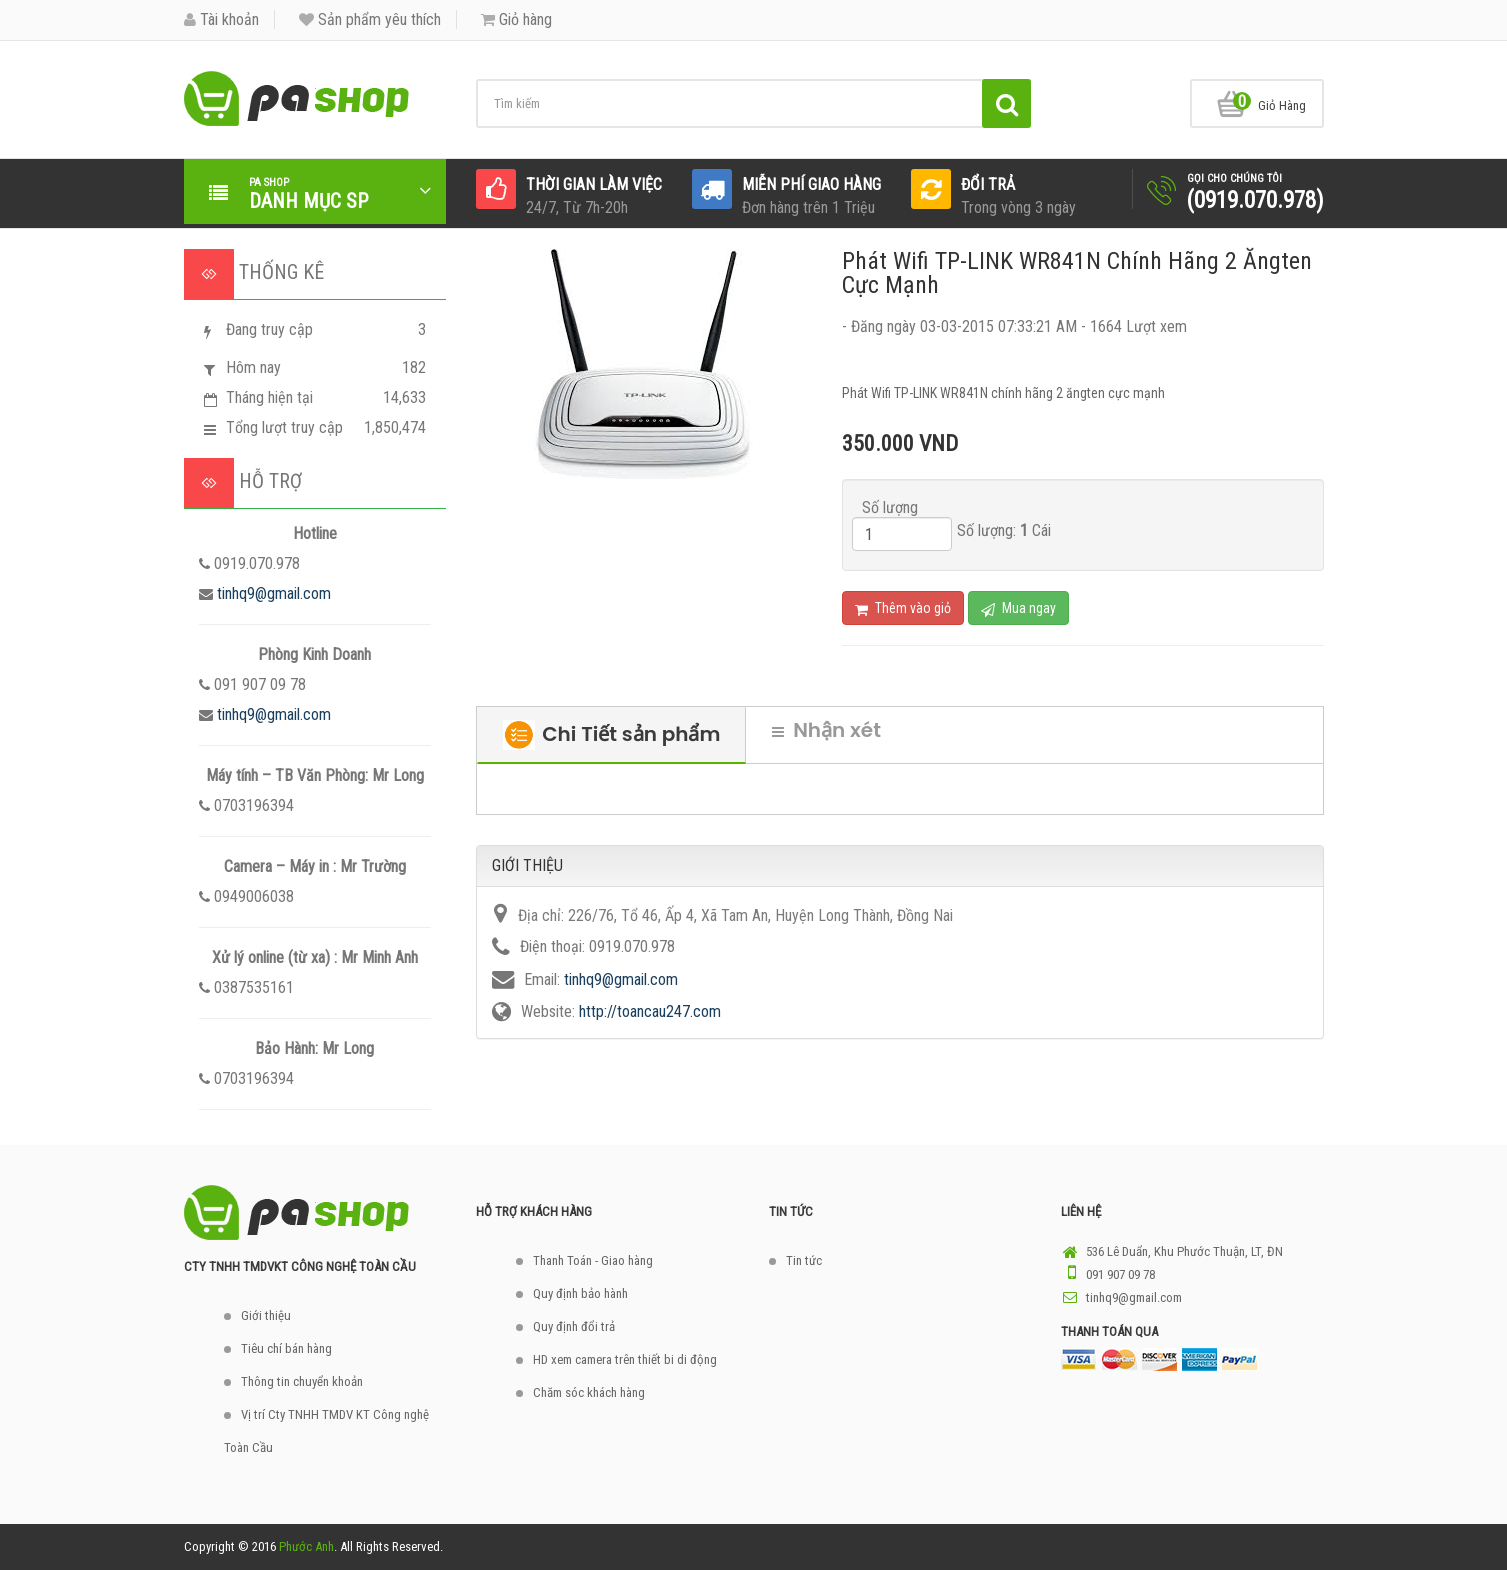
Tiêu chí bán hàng (286, 1348)
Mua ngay (1018, 608)
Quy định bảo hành (580, 1293)
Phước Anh (306, 1546)
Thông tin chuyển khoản (302, 1381)
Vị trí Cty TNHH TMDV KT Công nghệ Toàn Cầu (326, 1431)
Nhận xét (826, 730)
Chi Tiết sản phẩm (611, 735)
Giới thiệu (266, 1315)
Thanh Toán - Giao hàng (593, 1260)
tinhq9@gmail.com (274, 593)
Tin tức (804, 1260)
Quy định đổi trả (574, 1326)
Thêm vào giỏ (903, 608)
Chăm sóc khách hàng (589, 1392)
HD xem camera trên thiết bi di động (625, 1359)
